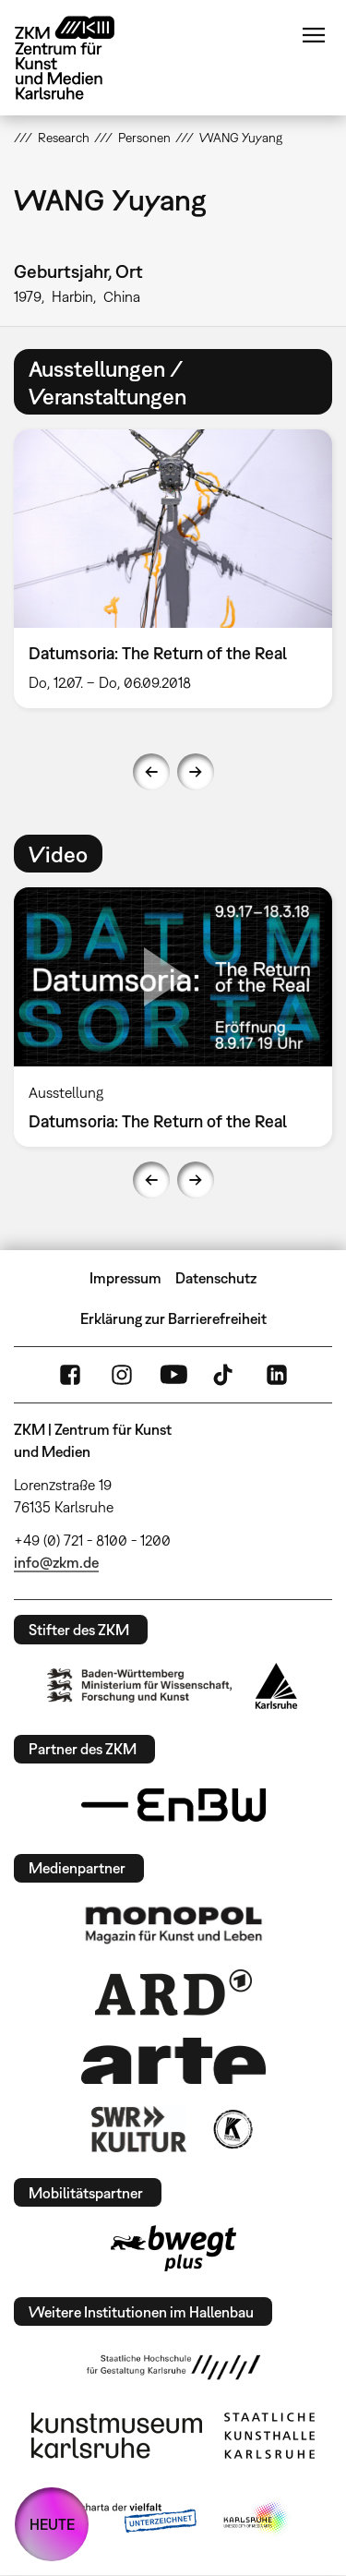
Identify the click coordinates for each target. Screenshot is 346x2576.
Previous (151, 771)
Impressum (125, 1278)
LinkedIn (276, 1374)
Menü (313, 35)
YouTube (173, 1374)
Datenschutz (216, 1278)
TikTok (225, 1374)
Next (195, 771)
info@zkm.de (56, 1562)
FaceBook (70, 1374)
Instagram (121, 1374)
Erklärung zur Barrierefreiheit (173, 1318)
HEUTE (52, 2524)
